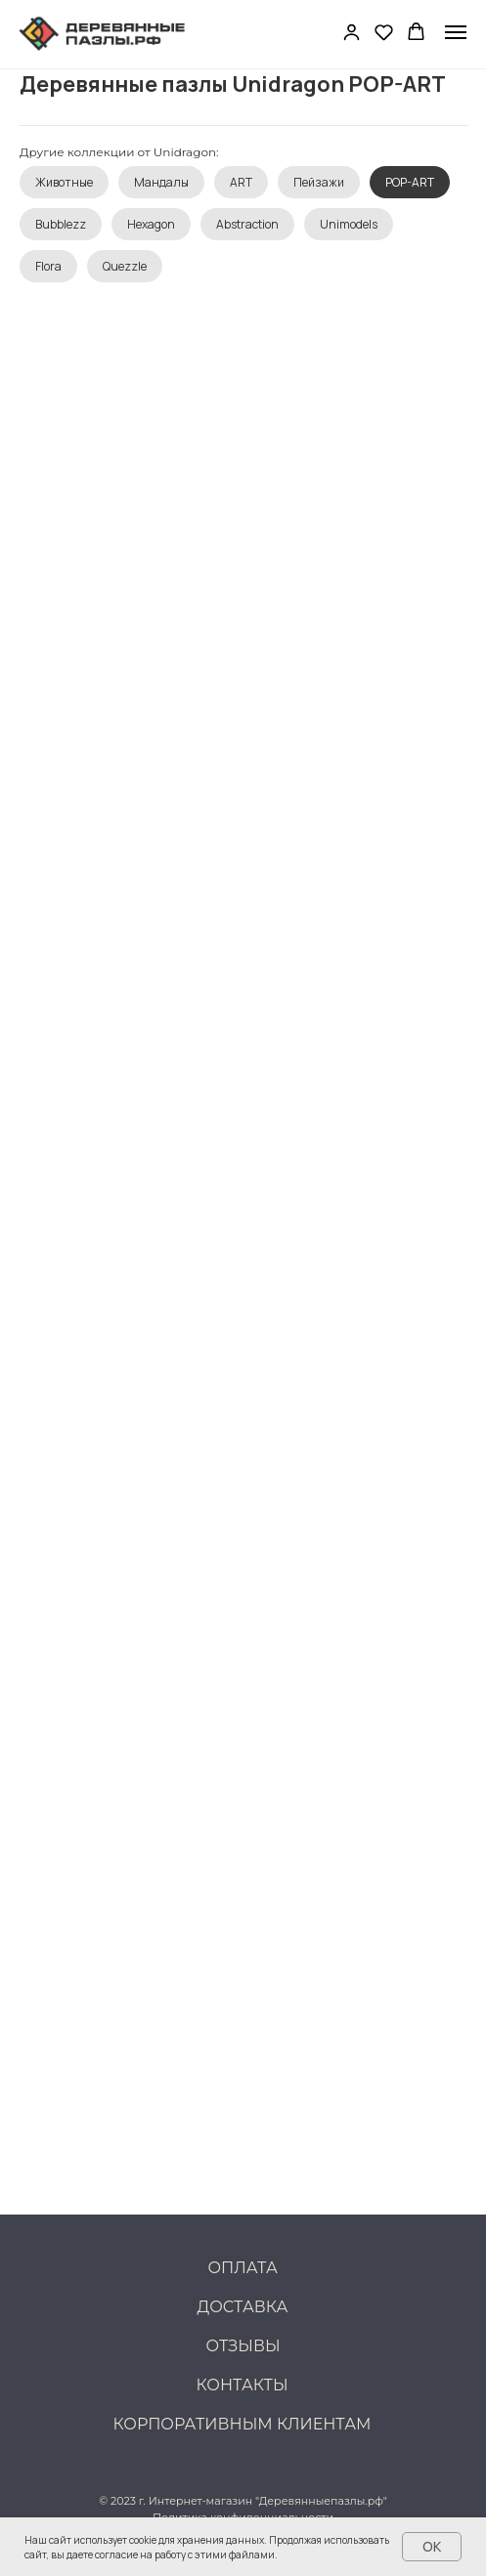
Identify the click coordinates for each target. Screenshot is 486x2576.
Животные (64, 182)
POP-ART (409, 182)
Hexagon (151, 224)
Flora (48, 266)
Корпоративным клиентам (242, 2424)
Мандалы (161, 182)
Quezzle (125, 266)
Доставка (243, 2307)
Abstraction (247, 224)
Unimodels (348, 224)
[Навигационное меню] (455, 32)
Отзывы (243, 2346)
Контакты (242, 2385)
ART (241, 182)
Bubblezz (60, 224)
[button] (351, 31)
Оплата (243, 2268)
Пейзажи (318, 182)
